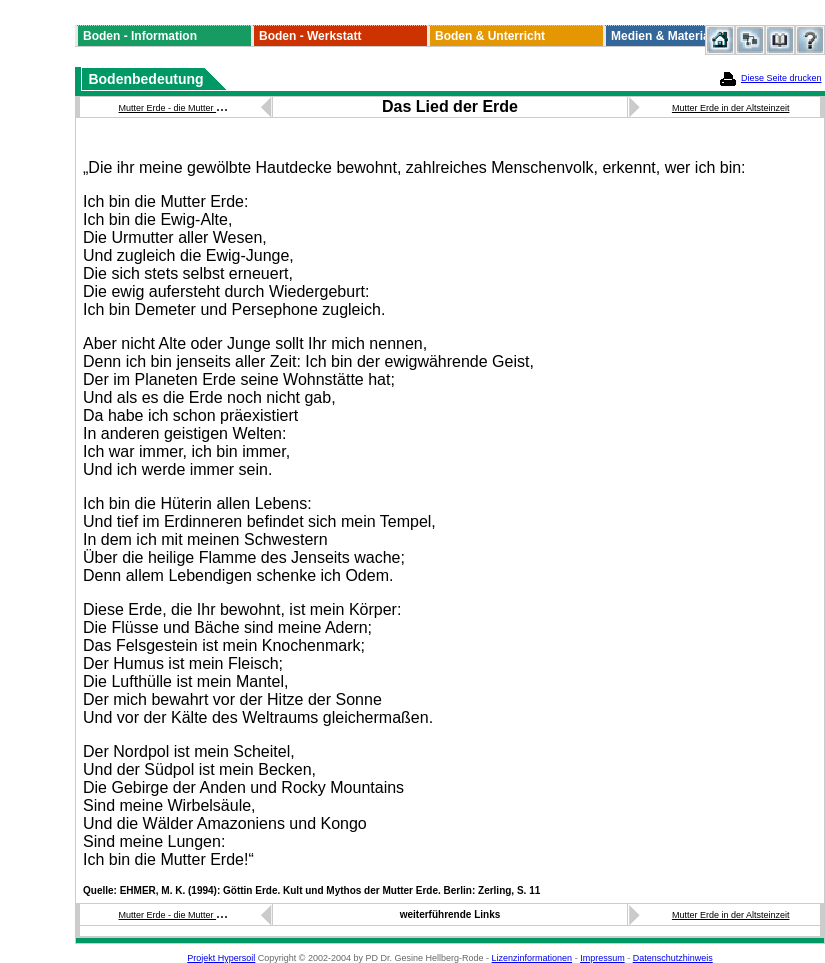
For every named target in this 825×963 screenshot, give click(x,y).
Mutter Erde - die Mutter (168, 108)
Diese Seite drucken (781, 78)
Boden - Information (140, 36)
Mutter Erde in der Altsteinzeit (731, 108)
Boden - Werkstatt (310, 36)
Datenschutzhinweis (673, 958)
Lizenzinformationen (532, 958)
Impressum (602, 958)
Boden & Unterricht (490, 36)
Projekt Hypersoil (221, 958)
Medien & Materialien (670, 36)
